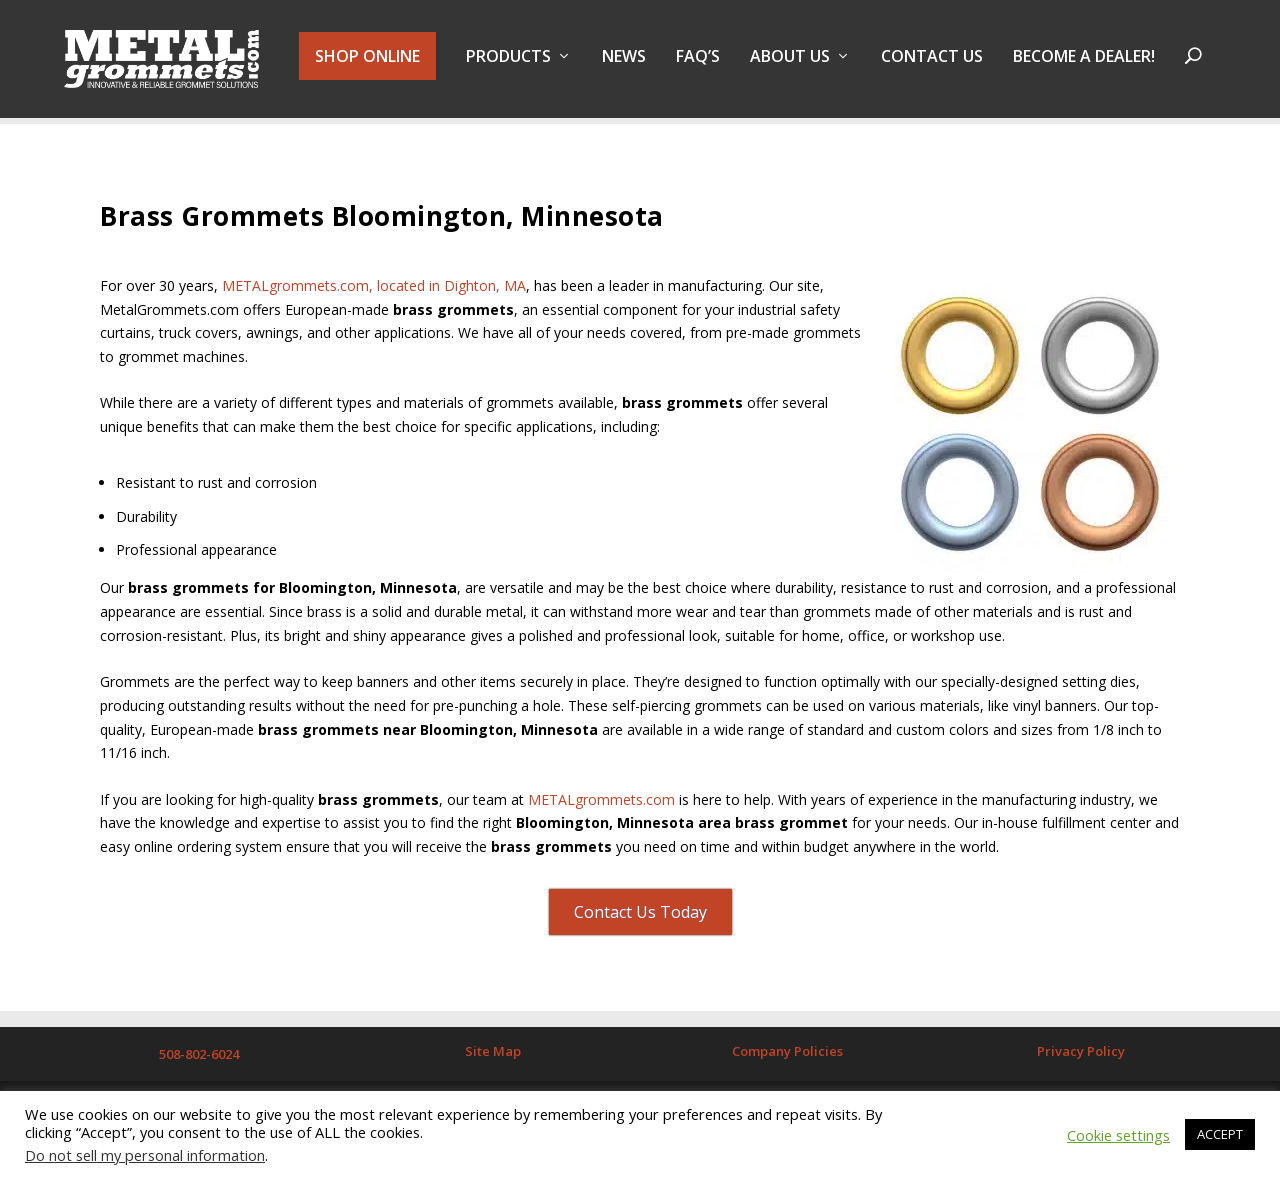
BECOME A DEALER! (1084, 63)
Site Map (493, 1052)
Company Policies (787, 1052)
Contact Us (932, 63)
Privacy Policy (1081, 1052)
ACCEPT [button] (1220, 1134)
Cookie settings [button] (1118, 1135)
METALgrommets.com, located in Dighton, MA (374, 285)
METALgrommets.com (601, 799)
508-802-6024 (199, 1055)
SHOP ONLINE (367, 62)
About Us (790, 63)
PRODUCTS (508, 63)
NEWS (624, 63)
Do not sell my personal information (145, 1155)
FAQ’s (698, 63)
